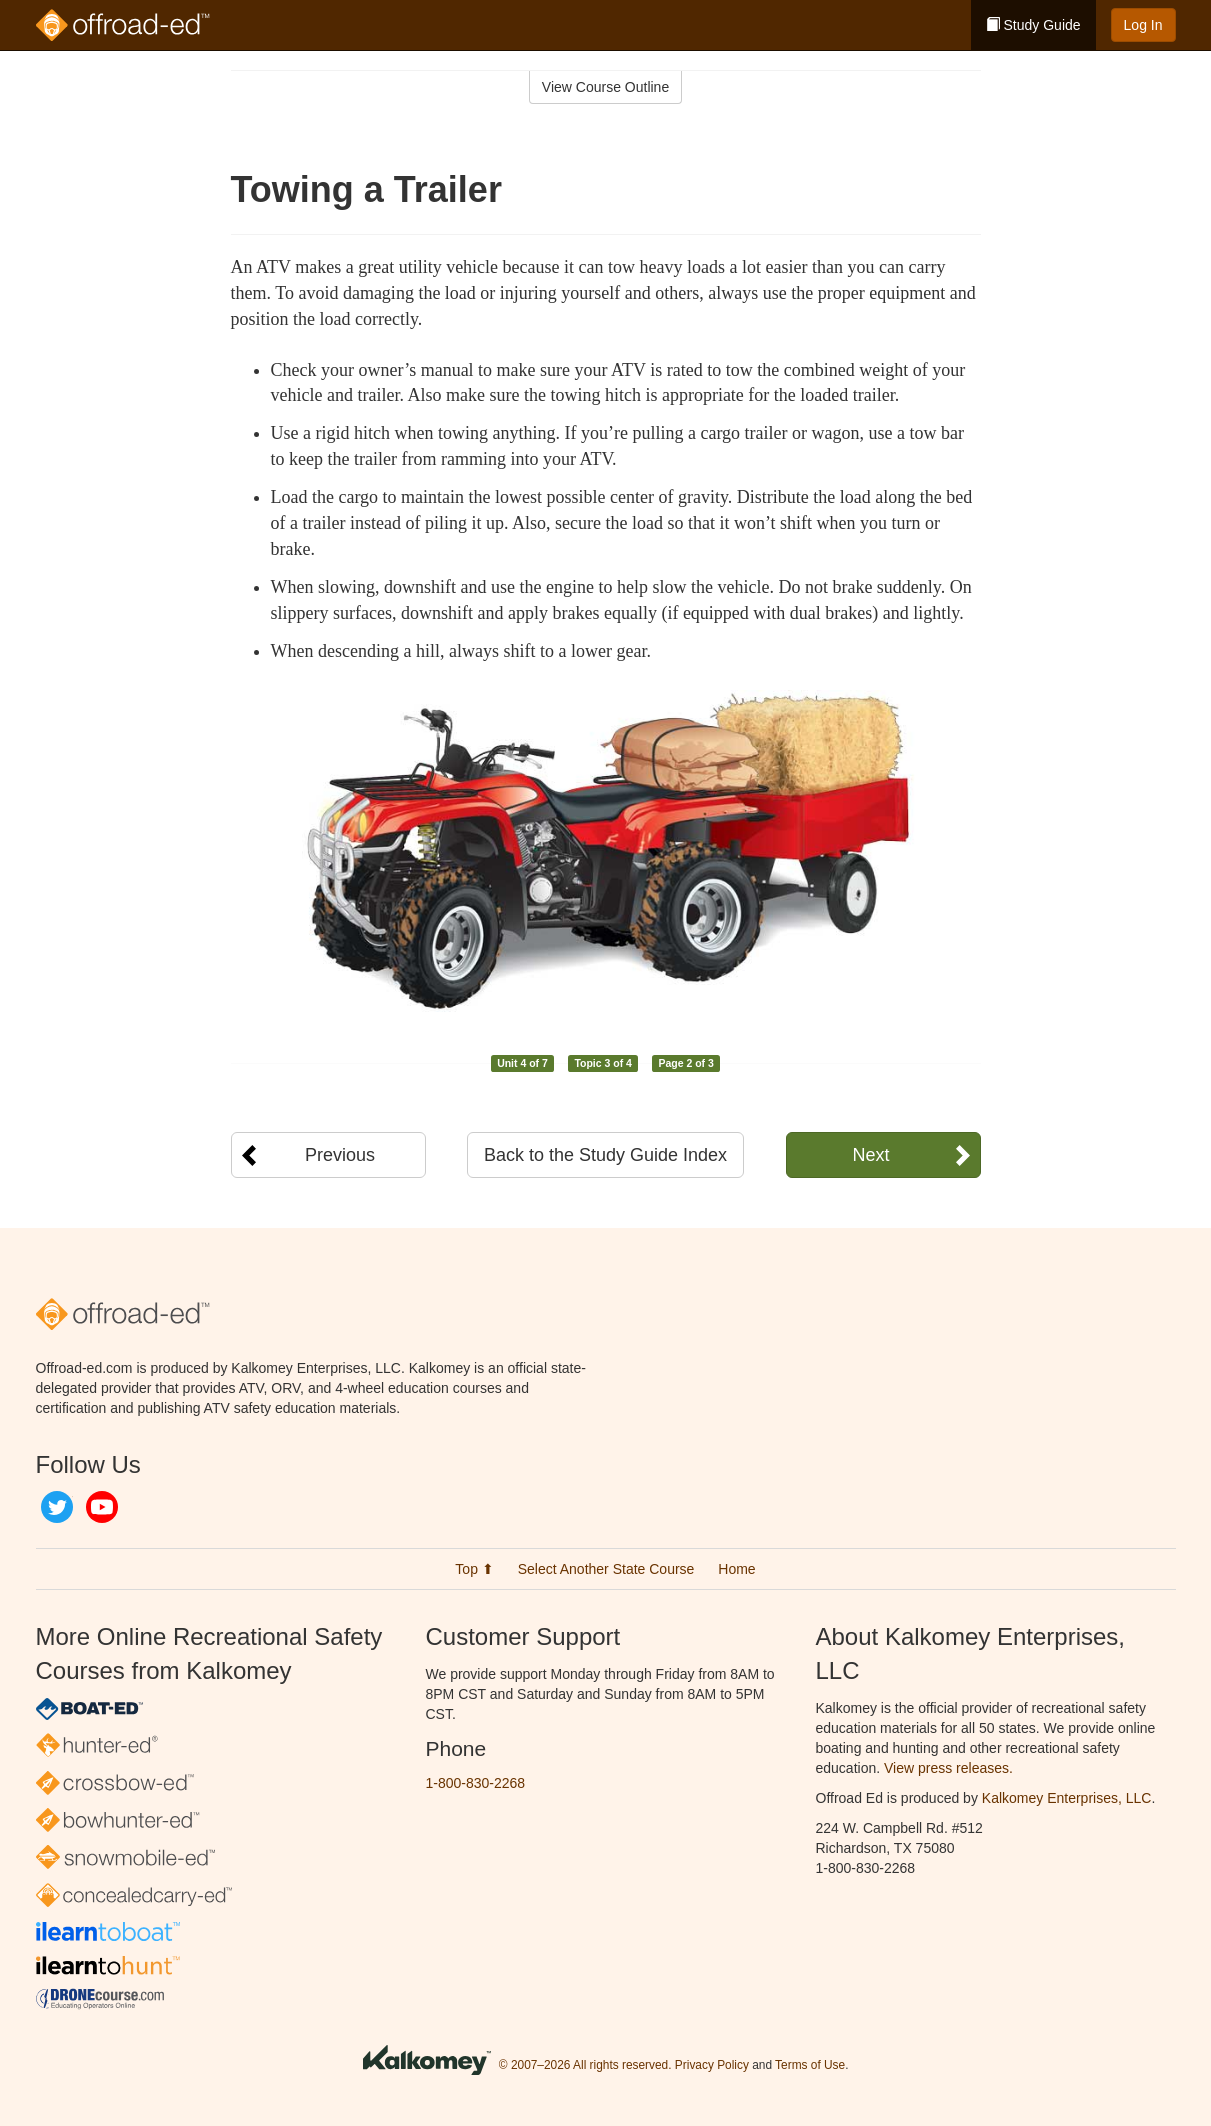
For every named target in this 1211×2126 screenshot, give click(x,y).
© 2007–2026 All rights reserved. (585, 2065)
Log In (1143, 25)
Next (870, 1155)
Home (736, 1569)
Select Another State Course (606, 1569)
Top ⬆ (474, 1569)
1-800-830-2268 (476, 1783)
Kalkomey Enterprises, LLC (1067, 1798)
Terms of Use (810, 2065)
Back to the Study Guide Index (605, 1155)
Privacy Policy (712, 2065)
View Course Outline (605, 87)
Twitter (57, 1507)
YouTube (102, 1507)
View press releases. (948, 1768)
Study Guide (1033, 25)
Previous (340, 1155)
